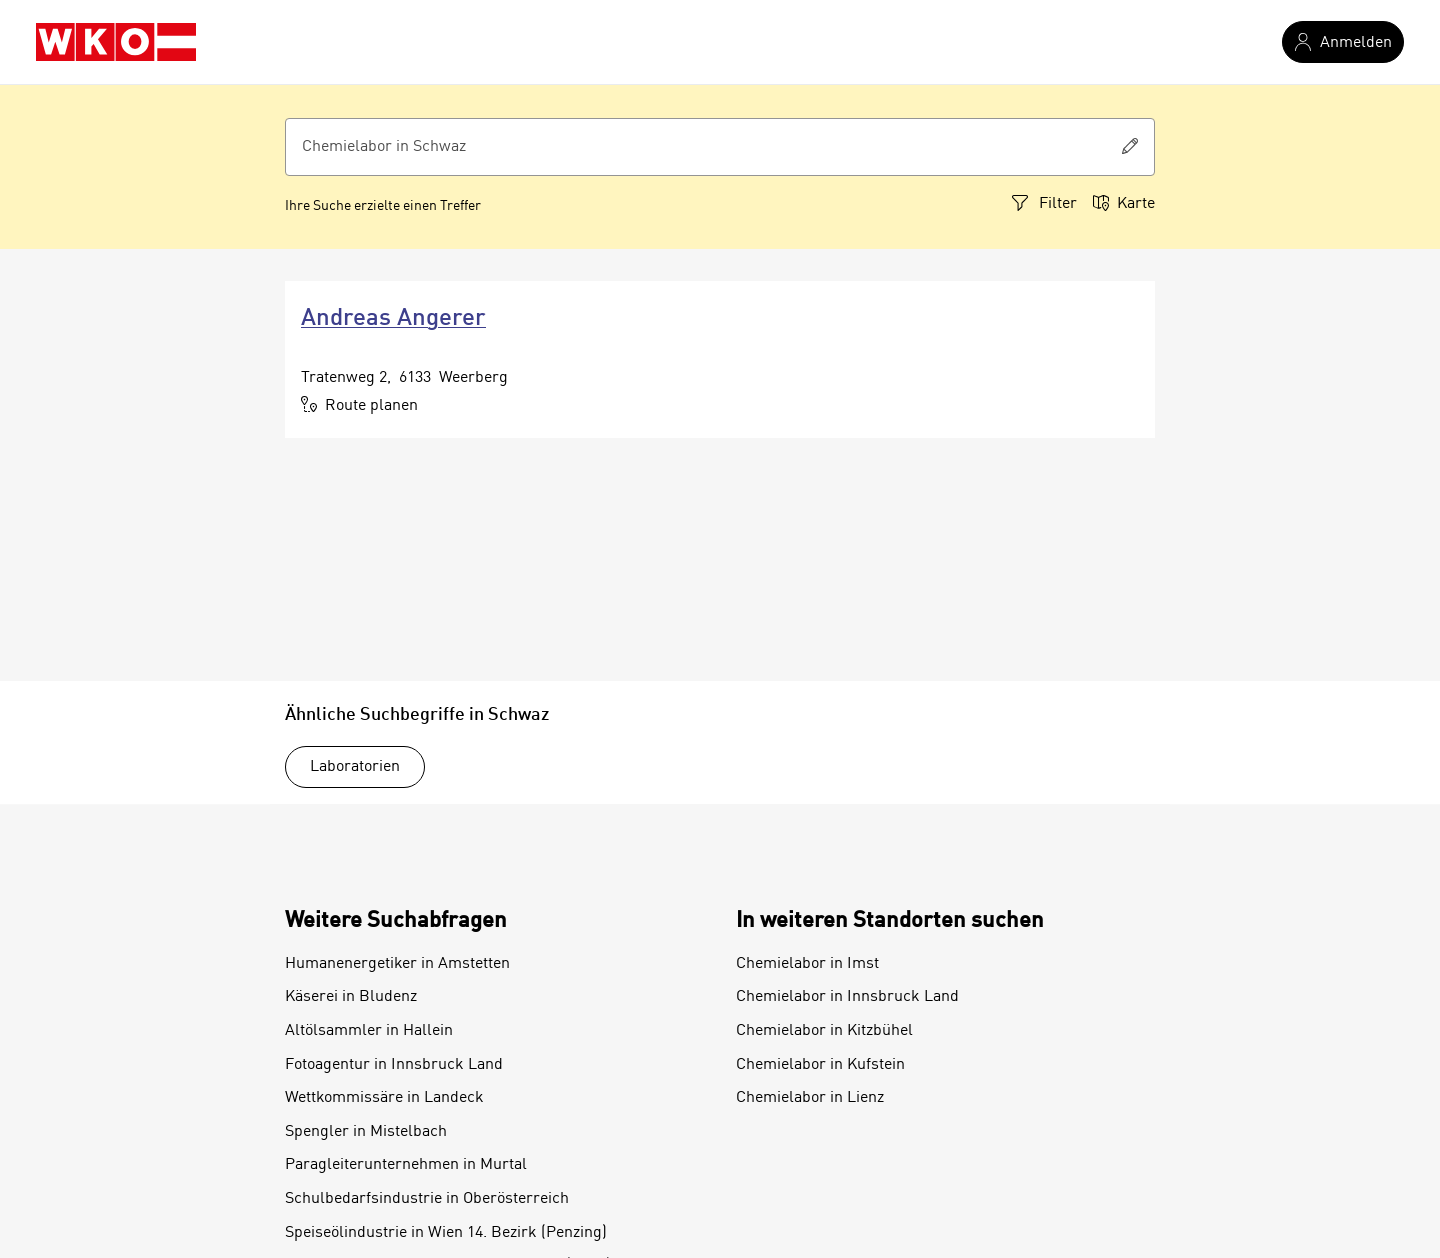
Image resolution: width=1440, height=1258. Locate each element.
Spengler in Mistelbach (366, 1132)
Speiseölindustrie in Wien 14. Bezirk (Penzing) (446, 1233)
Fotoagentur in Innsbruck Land (394, 1065)
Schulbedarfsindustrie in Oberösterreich (427, 1199)
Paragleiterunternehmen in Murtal (406, 1165)
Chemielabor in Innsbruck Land (847, 997)
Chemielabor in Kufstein (820, 1065)
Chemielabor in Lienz (810, 1098)
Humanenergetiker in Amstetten (397, 964)
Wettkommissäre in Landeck (384, 1098)
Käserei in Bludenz (351, 997)
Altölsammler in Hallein (369, 1031)
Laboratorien (355, 767)
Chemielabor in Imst (807, 964)
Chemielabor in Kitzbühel (824, 1031)
